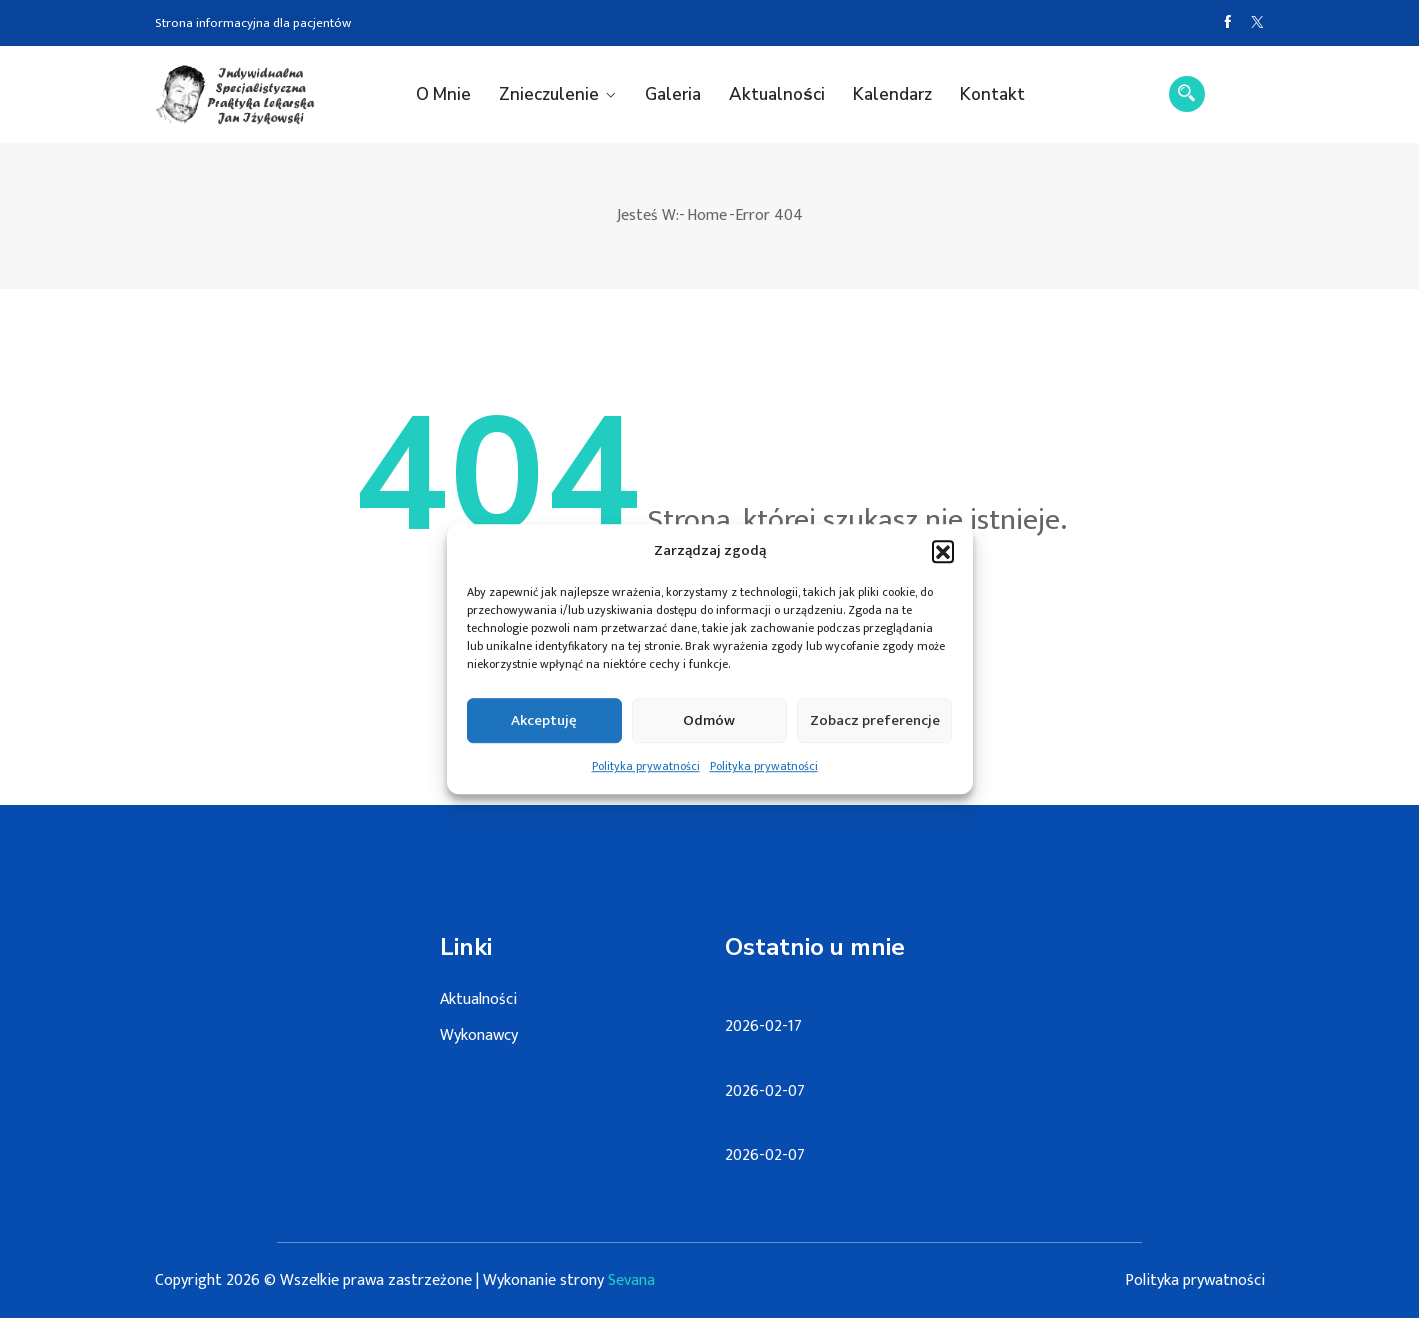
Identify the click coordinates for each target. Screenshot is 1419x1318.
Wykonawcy (479, 1035)
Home (707, 215)
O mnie (443, 94)
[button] (943, 562)
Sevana (631, 1280)
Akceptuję (544, 730)
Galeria (673, 94)
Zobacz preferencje (875, 730)
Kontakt (992, 94)
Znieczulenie (549, 94)
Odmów (709, 730)
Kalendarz (892, 94)
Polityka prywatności (646, 777)
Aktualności (776, 94)
